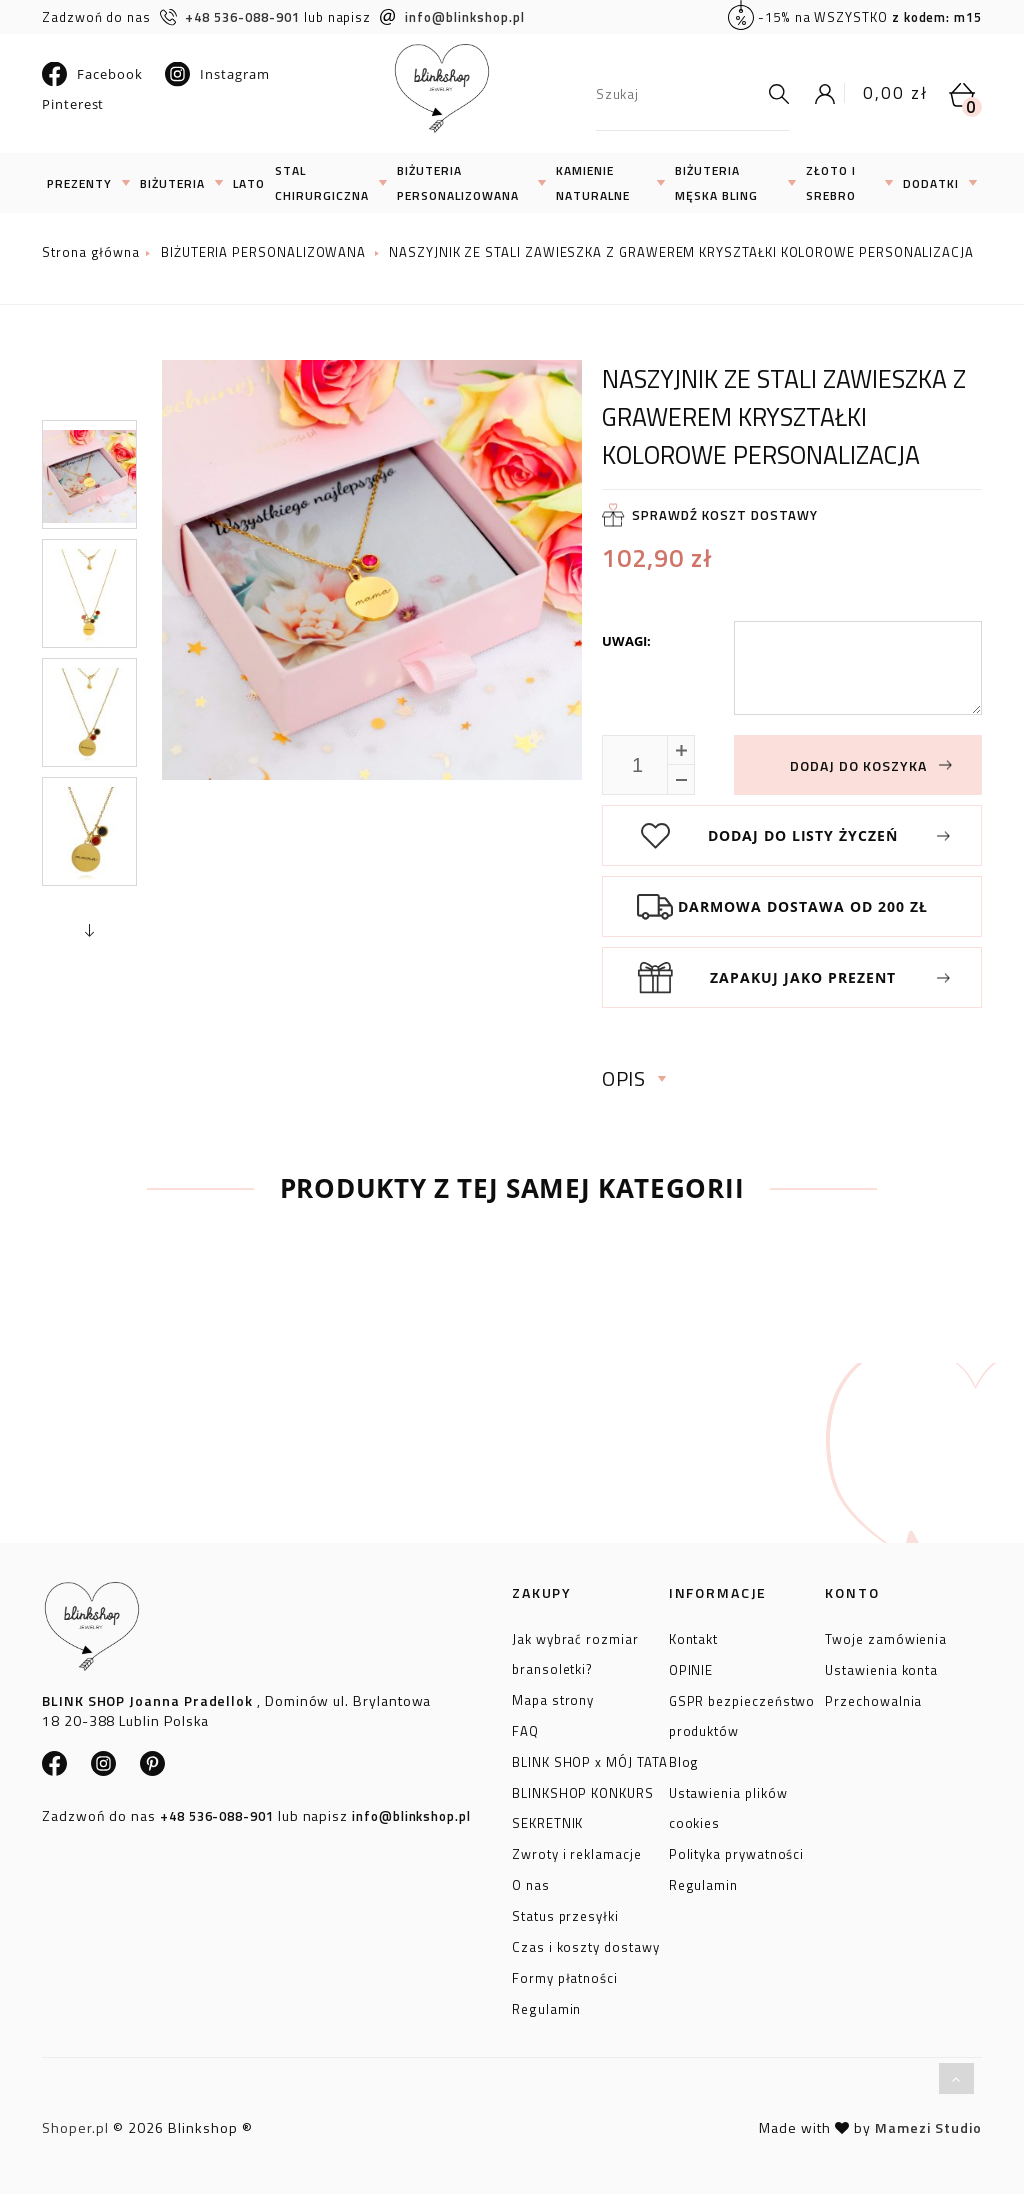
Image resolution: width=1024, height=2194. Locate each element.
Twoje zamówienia (886, 1636)
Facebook (92, 73)
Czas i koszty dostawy (586, 1944)
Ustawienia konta (881, 1667)
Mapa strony (553, 1697)
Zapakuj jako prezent (803, 977)
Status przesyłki (565, 1913)
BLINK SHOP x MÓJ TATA (590, 1759)
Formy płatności (565, 1975)
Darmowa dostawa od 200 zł (803, 906)
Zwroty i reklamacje (577, 1851)
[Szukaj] (774, 93)
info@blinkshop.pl (452, 17)
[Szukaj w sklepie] (677, 94)
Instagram (217, 73)
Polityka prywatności (737, 1851)
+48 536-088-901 (230, 17)
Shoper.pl (75, 2127)
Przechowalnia (873, 1698)
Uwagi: (626, 641)
